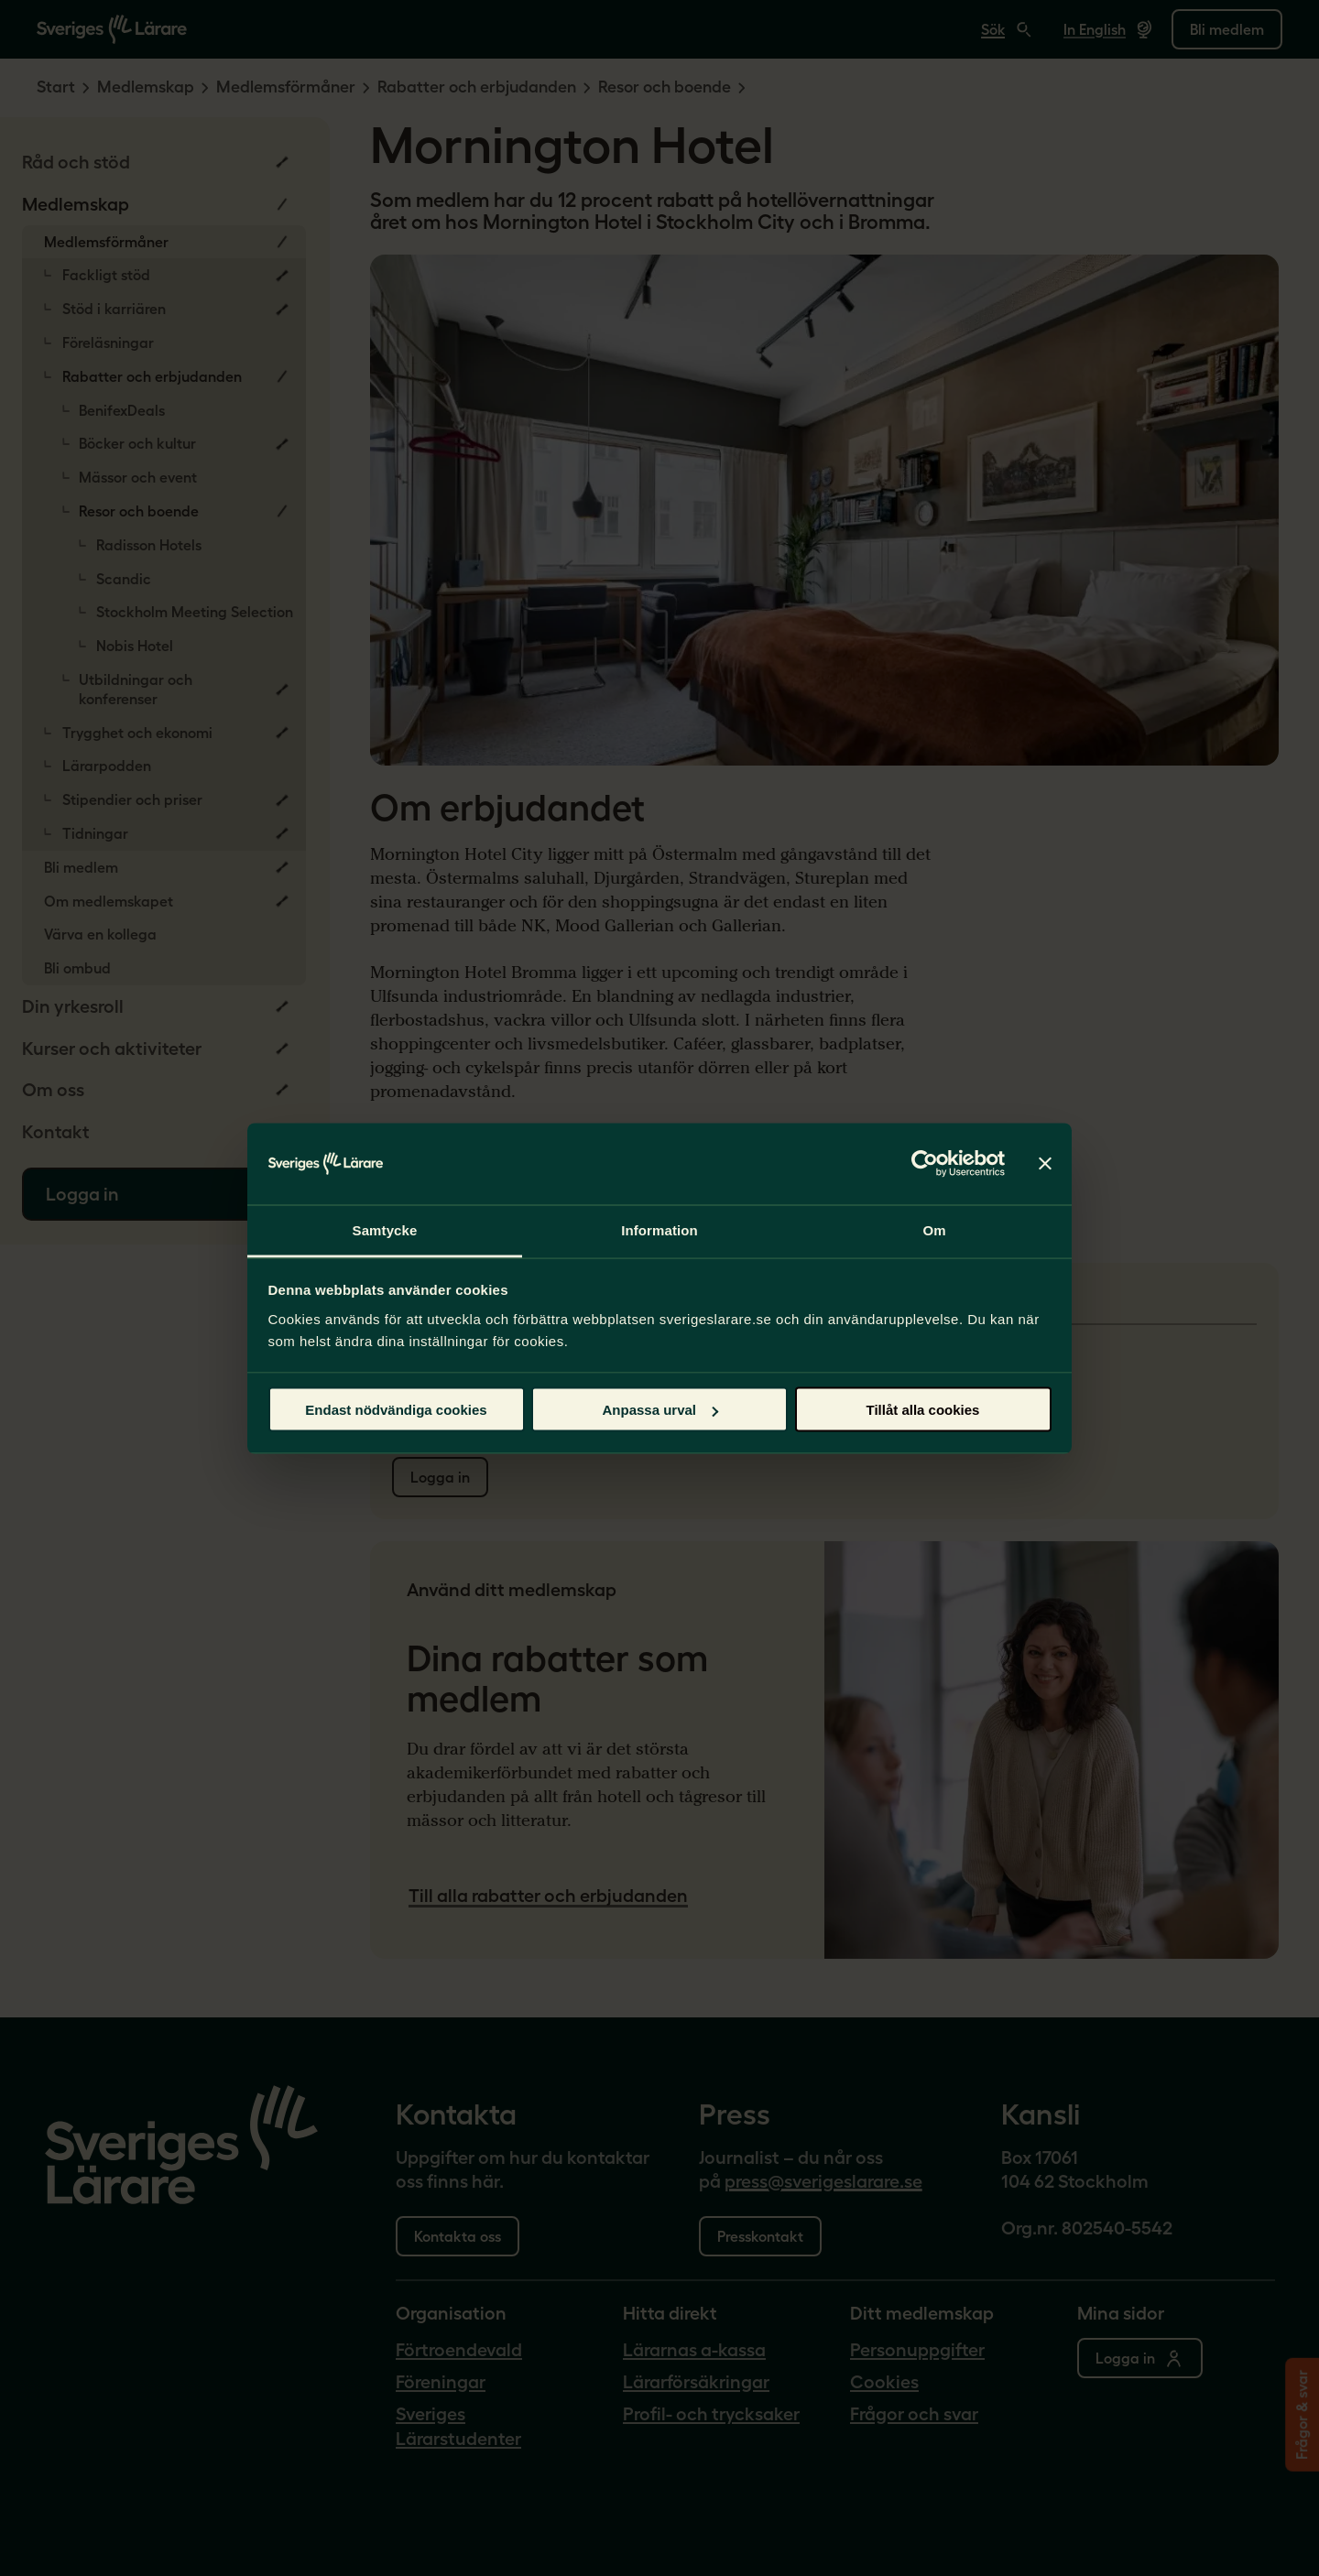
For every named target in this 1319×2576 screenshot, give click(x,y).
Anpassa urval (660, 1410)
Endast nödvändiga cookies (395, 1410)
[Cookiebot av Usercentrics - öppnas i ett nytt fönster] (925, 1164)
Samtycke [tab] (385, 1229)
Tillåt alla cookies (923, 1410)
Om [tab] (933, 1229)
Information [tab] (659, 1229)
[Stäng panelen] (1045, 1164)
